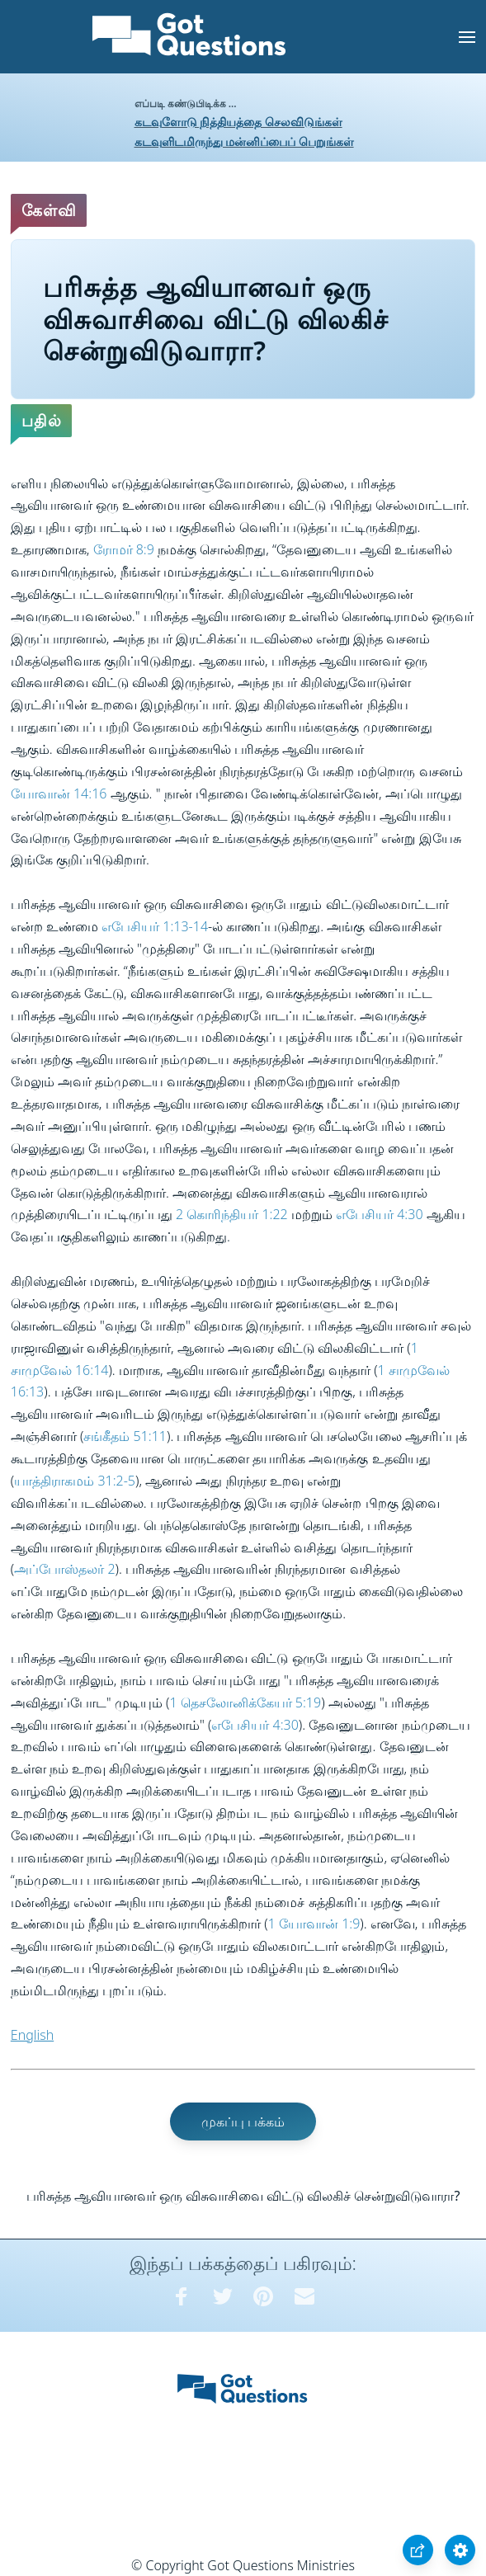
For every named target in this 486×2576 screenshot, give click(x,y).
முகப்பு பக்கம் (243, 2121)
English (32, 2035)
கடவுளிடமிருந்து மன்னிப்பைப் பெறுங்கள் (244, 141)
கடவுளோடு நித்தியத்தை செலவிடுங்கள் (238, 122)
